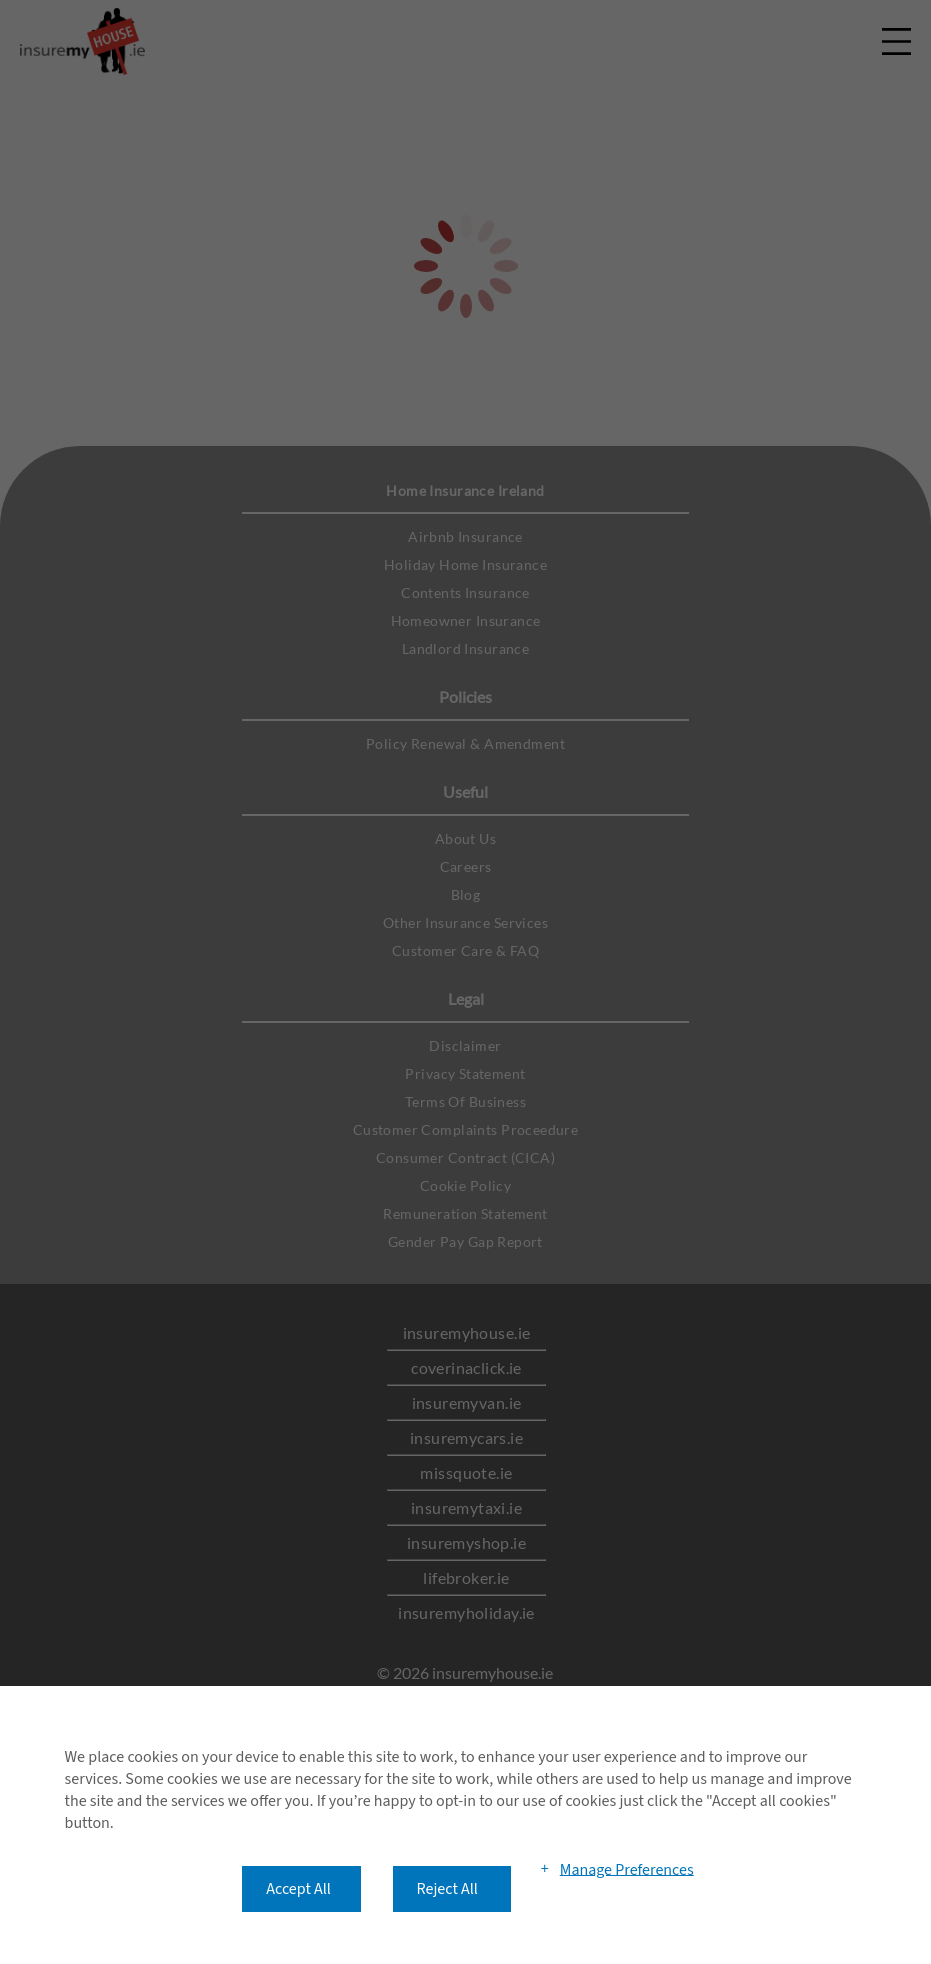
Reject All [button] (447, 1889)
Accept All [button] (298, 1889)
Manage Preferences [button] (627, 1869)
